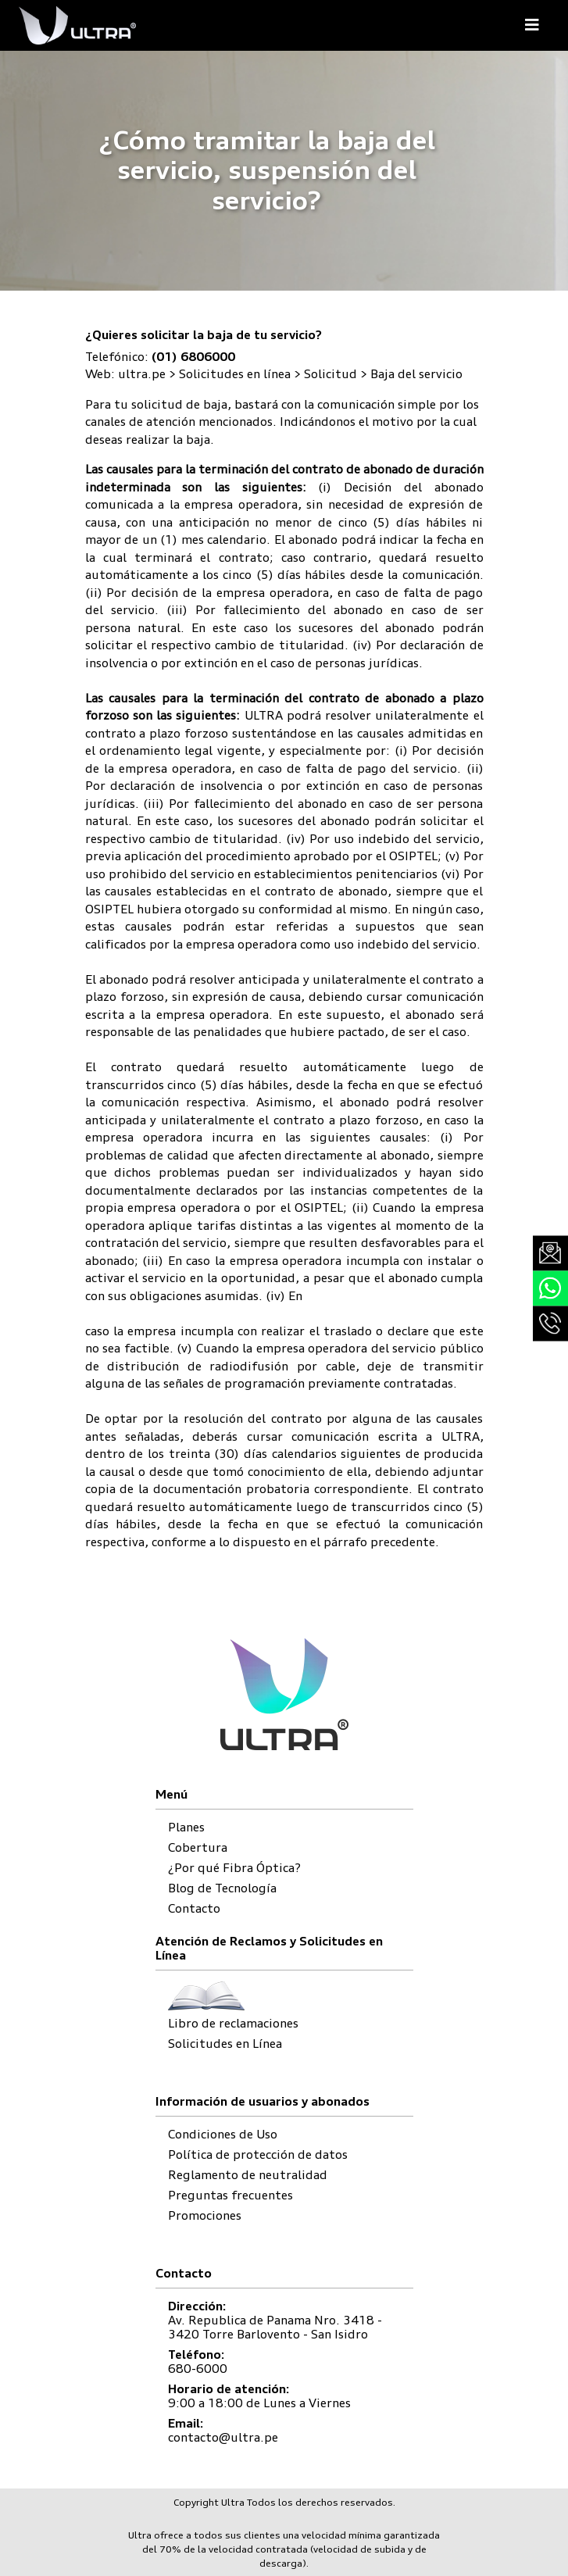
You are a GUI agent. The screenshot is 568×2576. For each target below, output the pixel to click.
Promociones (204, 2215)
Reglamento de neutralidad (247, 2174)
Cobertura (197, 1847)
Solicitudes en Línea (225, 2043)
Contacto (194, 1908)
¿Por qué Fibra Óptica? (234, 1867)
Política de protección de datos (258, 2154)
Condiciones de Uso (222, 2134)
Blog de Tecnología (222, 1888)
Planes (186, 1827)
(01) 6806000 (193, 356)
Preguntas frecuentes (230, 2195)
